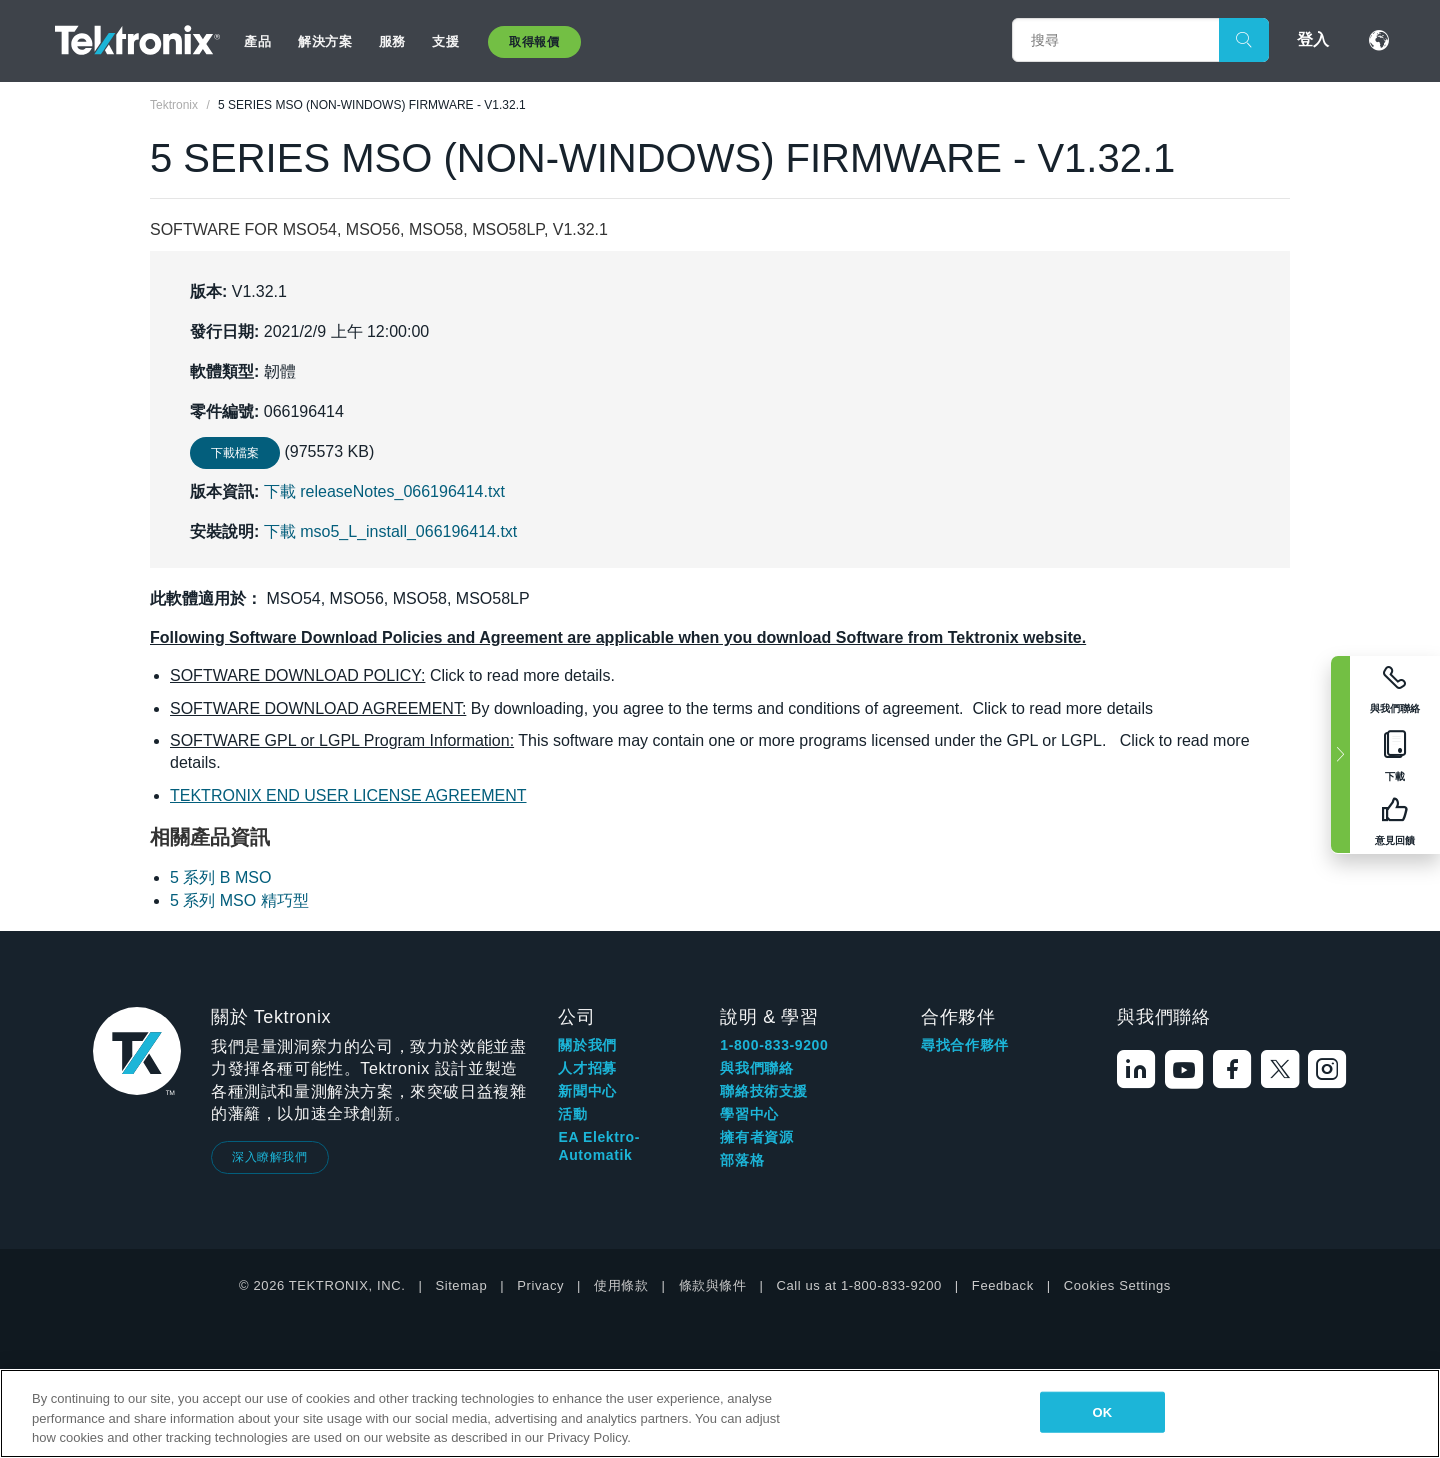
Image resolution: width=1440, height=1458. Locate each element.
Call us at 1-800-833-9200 (859, 1285)
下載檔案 (235, 453)
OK (1102, 1411)
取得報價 (534, 42)
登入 (1313, 39)
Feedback (1003, 1285)
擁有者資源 (756, 1137)
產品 (257, 41)
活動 (572, 1114)
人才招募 (587, 1068)
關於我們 (587, 1045)
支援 (445, 41)
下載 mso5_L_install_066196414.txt (391, 531)
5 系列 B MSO (220, 877)
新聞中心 (587, 1091)
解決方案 (325, 41)
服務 (392, 41)
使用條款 (621, 1285)
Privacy (540, 1285)
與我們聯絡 (756, 1068)
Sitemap (461, 1285)
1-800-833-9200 (774, 1045)
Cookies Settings (1117, 1285)
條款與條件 (713, 1285)
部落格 (742, 1160)
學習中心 (749, 1114)
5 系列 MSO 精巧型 (239, 900)
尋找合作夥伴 (965, 1045)
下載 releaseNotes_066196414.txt (384, 491)
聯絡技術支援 (764, 1091)
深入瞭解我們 (270, 1157)
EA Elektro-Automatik (599, 1146)
